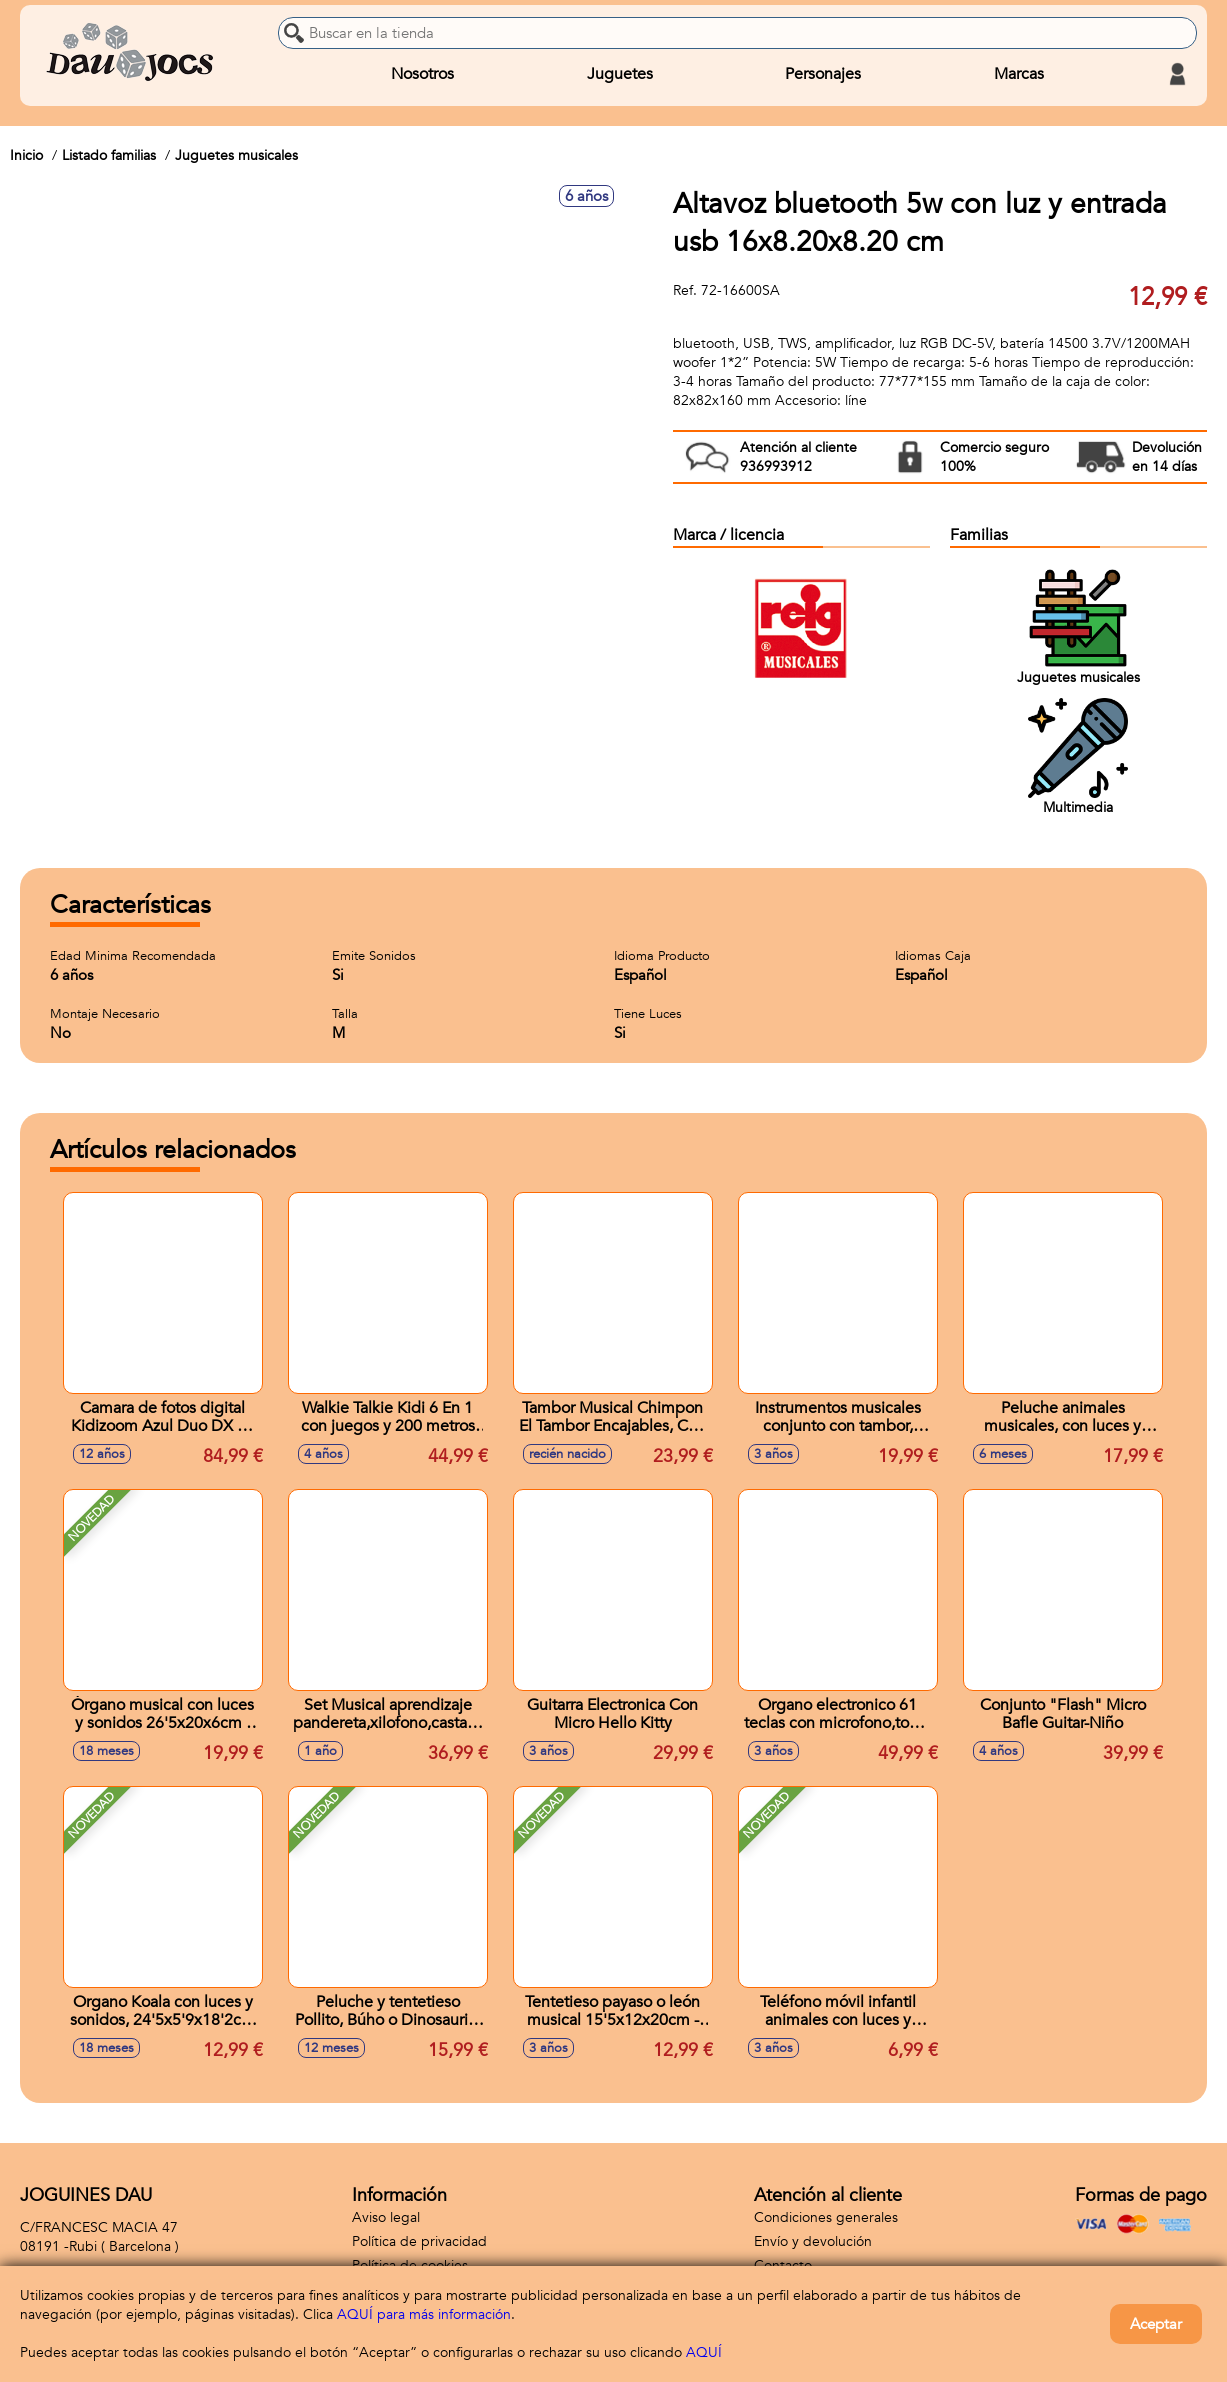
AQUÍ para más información (424, 2314)
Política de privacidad (419, 2241)
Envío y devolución (813, 2241)
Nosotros (422, 74)
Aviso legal (386, 2217)
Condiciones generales (826, 2217)
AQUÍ (704, 2352)
